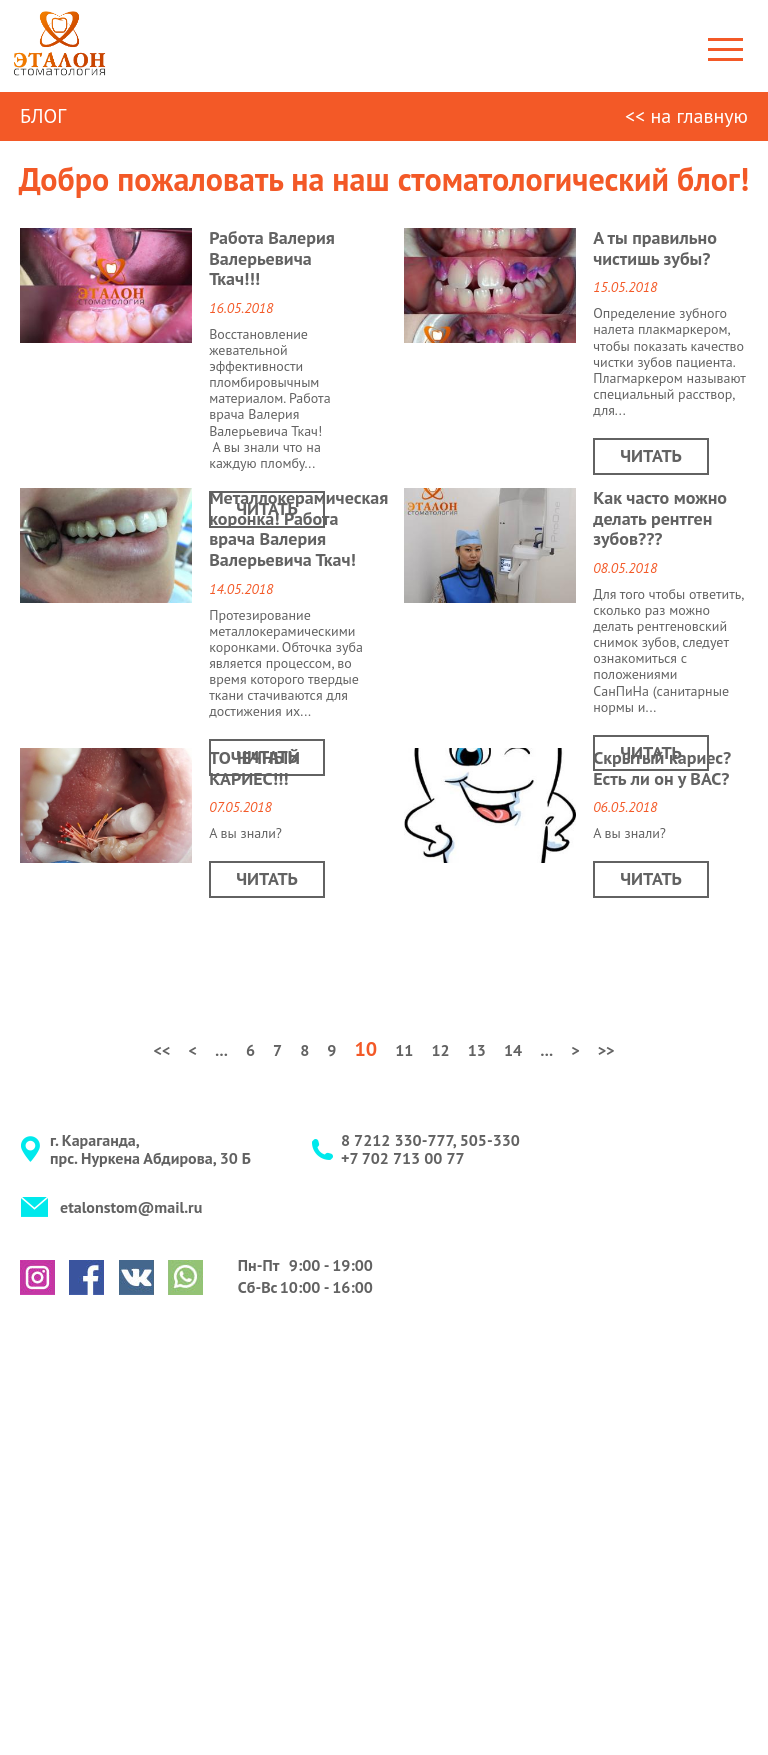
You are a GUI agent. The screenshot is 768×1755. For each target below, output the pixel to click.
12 (440, 1050)
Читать (267, 508)
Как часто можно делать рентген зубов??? (660, 518)
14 (513, 1050)
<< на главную (686, 116)
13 (477, 1050)
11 (404, 1050)
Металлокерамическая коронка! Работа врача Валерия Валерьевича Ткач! (298, 528)
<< (161, 1050)
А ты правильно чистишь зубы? (655, 248)
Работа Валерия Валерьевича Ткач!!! (272, 258)
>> (606, 1050)
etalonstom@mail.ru (131, 1207)
